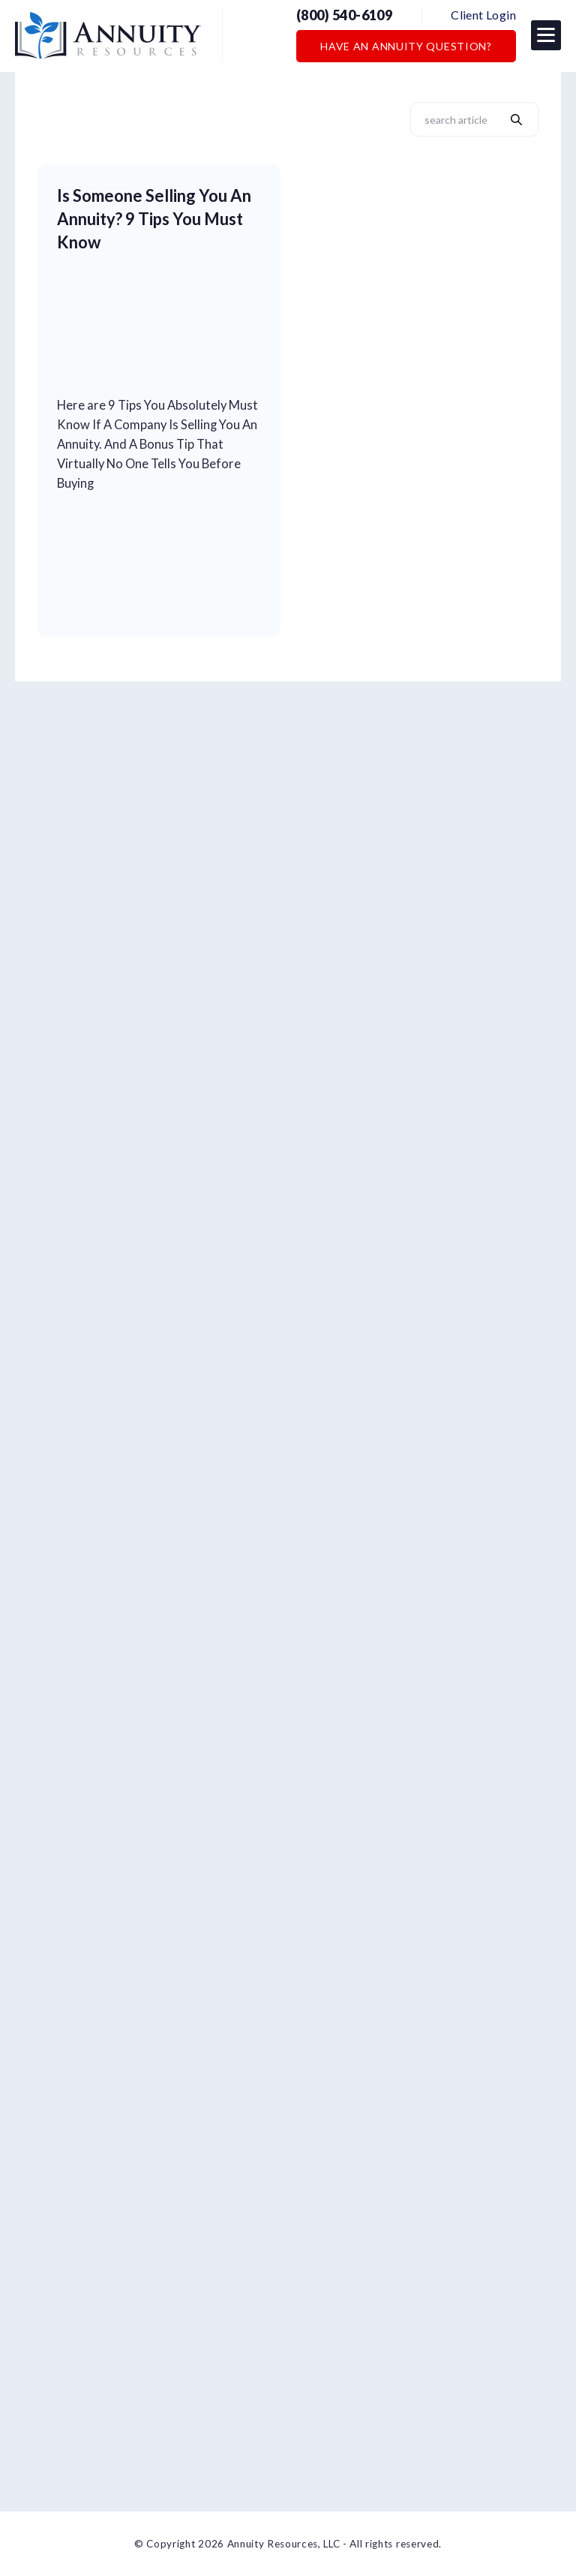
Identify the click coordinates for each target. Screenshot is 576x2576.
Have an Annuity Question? (406, 46)
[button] (546, 35)
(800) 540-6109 (344, 15)
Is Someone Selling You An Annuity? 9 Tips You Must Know (154, 218)
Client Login (483, 15)
